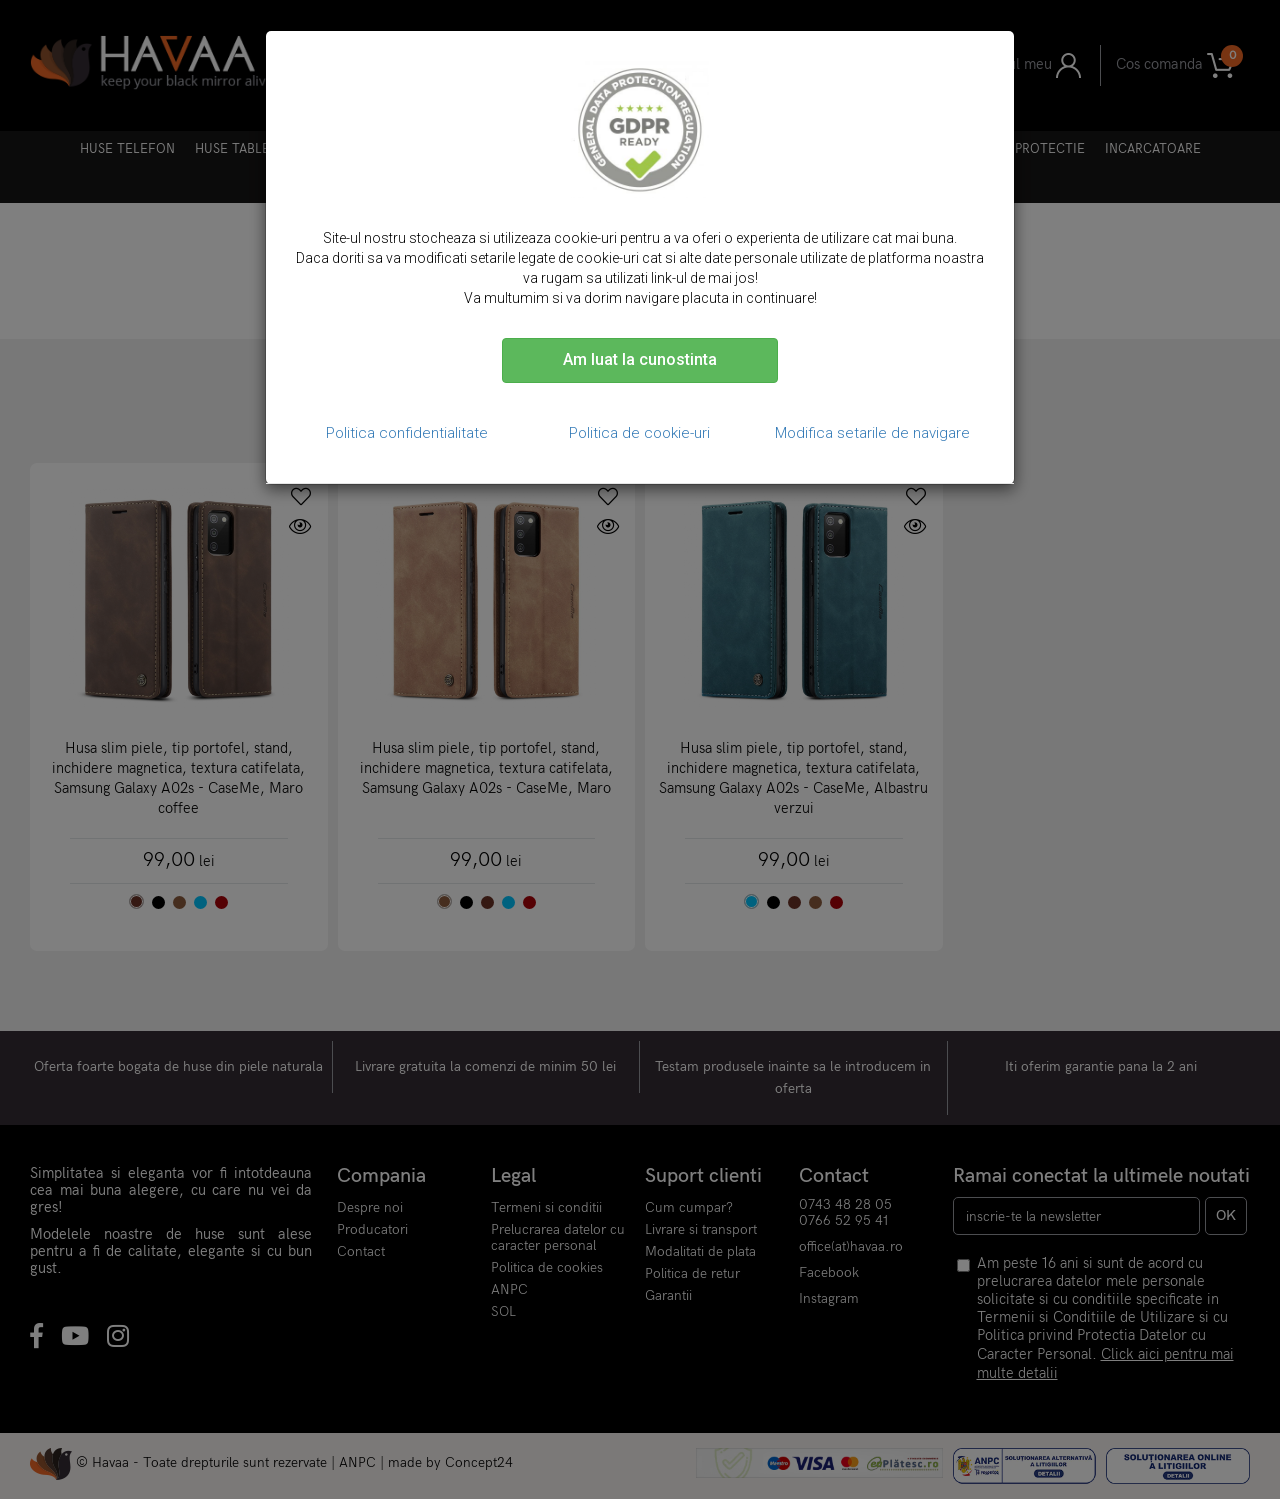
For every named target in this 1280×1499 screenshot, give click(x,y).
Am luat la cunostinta (640, 359)
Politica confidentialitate (407, 433)
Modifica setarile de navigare (872, 433)
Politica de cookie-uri (639, 433)
